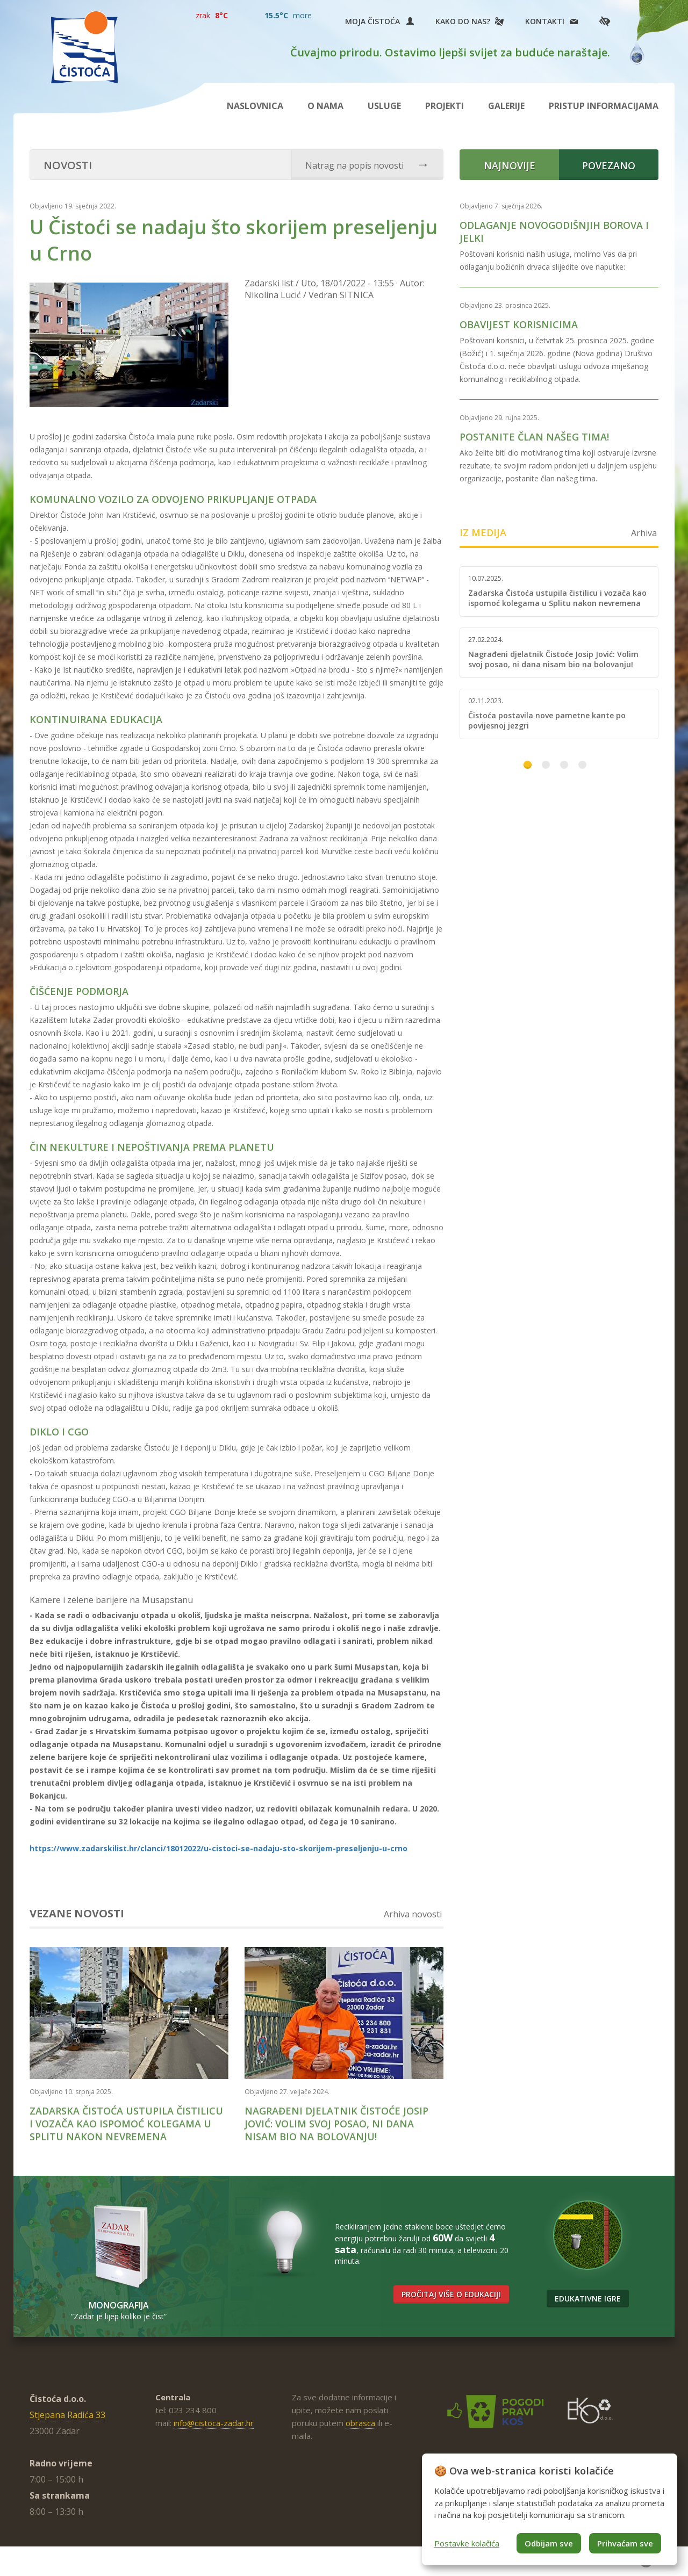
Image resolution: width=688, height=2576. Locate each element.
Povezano (608, 165)
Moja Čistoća (379, 21)
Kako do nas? (462, 21)
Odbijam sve (549, 2543)
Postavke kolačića (466, 2543)
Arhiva (644, 533)
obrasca (360, 2423)
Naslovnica (255, 106)
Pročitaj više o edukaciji (451, 2294)
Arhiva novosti (413, 1914)
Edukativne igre (588, 2298)
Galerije (506, 106)
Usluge (384, 106)
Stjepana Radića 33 (67, 2415)
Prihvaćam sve (625, 2543)
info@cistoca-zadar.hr (214, 2423)
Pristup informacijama (603, 106)
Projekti (444, 106)
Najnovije (509, 165)
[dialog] (549, 2509)
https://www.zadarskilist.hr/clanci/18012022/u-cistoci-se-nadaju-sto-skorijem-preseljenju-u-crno (218, 1848)
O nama (325, 106)
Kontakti (544, 21)
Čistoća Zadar (84, 47)
